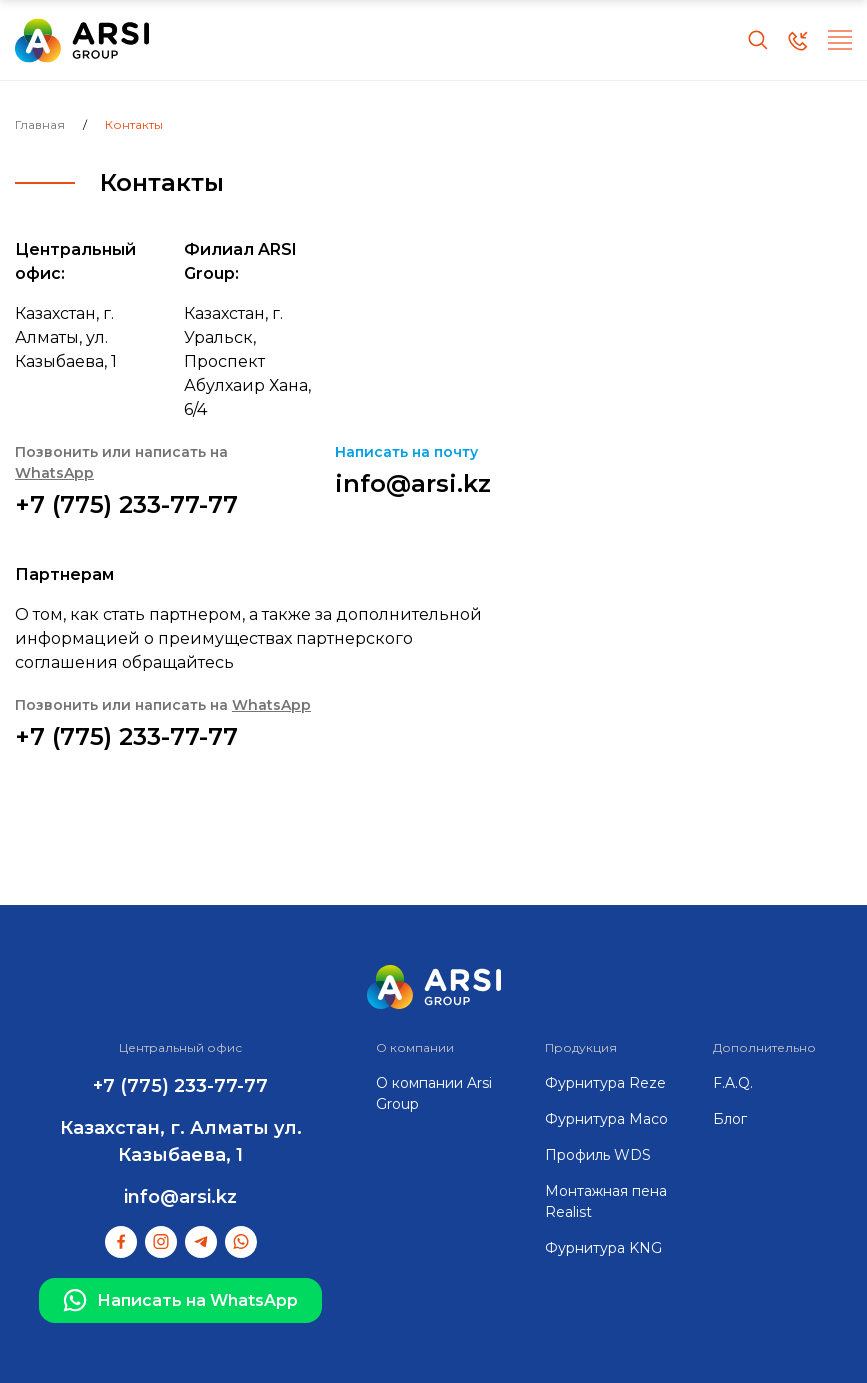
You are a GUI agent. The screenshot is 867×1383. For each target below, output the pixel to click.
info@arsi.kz (413, 483)
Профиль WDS (598, 1155)
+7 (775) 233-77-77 (126, 504)
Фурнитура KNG (603, 1248)
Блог (730, 1119)
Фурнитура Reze (605, 1083)
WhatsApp (54, 473)
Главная (40, 124)
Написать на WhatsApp (180, 1301)
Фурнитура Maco (606, 1119)
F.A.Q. (733, 1083)
